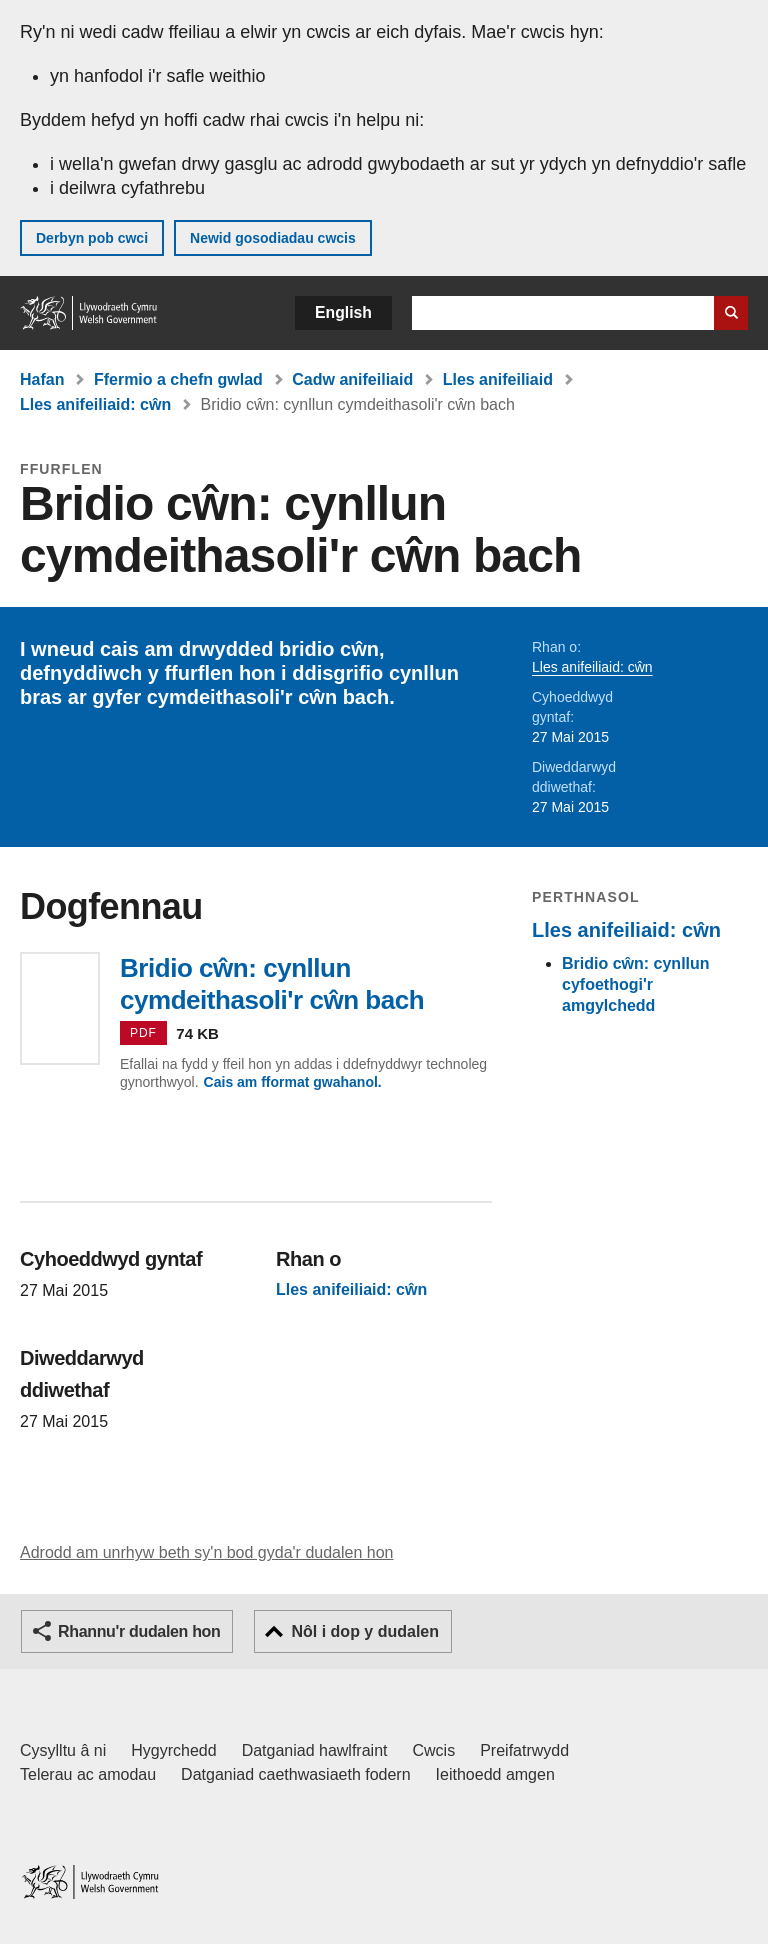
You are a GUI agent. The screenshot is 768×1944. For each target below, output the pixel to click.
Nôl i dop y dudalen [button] (365, 1631)
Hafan (42, 379)
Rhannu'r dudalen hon (139, 1631)
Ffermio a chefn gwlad (178, 379)
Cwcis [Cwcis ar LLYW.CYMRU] (434, 1750)
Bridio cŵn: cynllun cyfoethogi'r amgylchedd (636, 984)
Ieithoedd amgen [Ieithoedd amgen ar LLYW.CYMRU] (495, 1774)
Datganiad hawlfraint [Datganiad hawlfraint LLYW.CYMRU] (315, 1750)
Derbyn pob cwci (92, 238)
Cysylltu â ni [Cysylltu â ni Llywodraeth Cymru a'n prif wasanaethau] (63, 1750)
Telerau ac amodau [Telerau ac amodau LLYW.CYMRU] (88, 1774)
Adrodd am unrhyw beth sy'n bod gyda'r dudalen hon (206, 1552)
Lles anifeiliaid (498, 379)
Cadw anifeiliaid (352, 379)
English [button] (343, 312)
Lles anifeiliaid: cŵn (95, 404)
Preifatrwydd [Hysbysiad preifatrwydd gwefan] (524, 1750)
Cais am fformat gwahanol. (293, 1082)
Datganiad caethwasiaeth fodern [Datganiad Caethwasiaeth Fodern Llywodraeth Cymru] (296, 1774)
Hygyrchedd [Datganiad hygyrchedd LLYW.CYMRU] (173, 1750)
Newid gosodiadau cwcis (273, 238)
